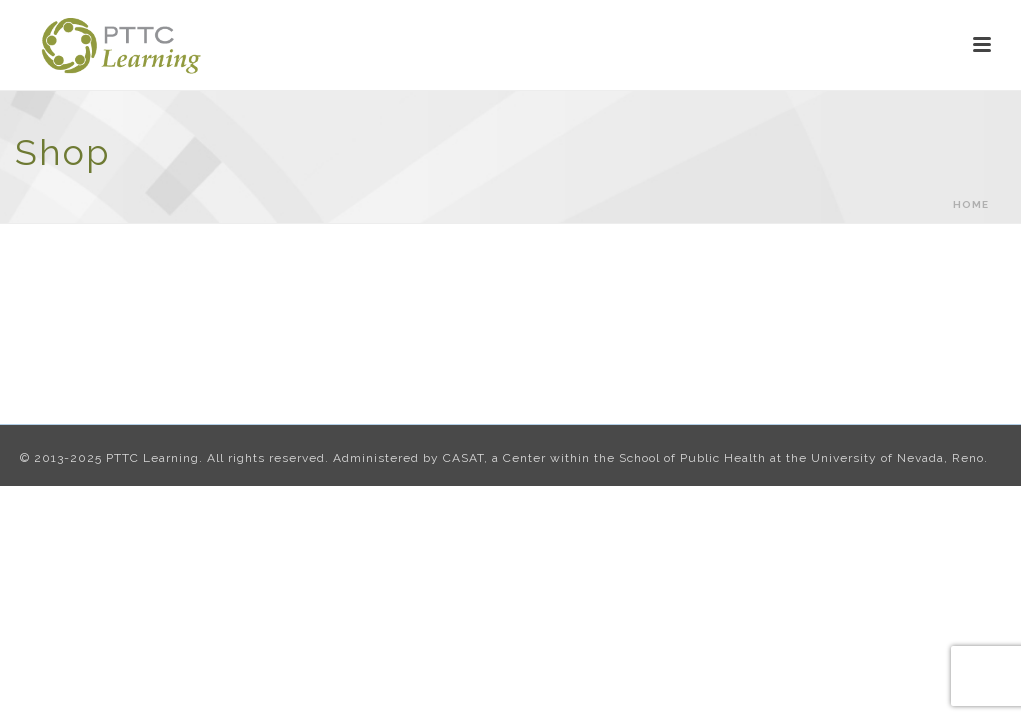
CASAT (463, 458)
